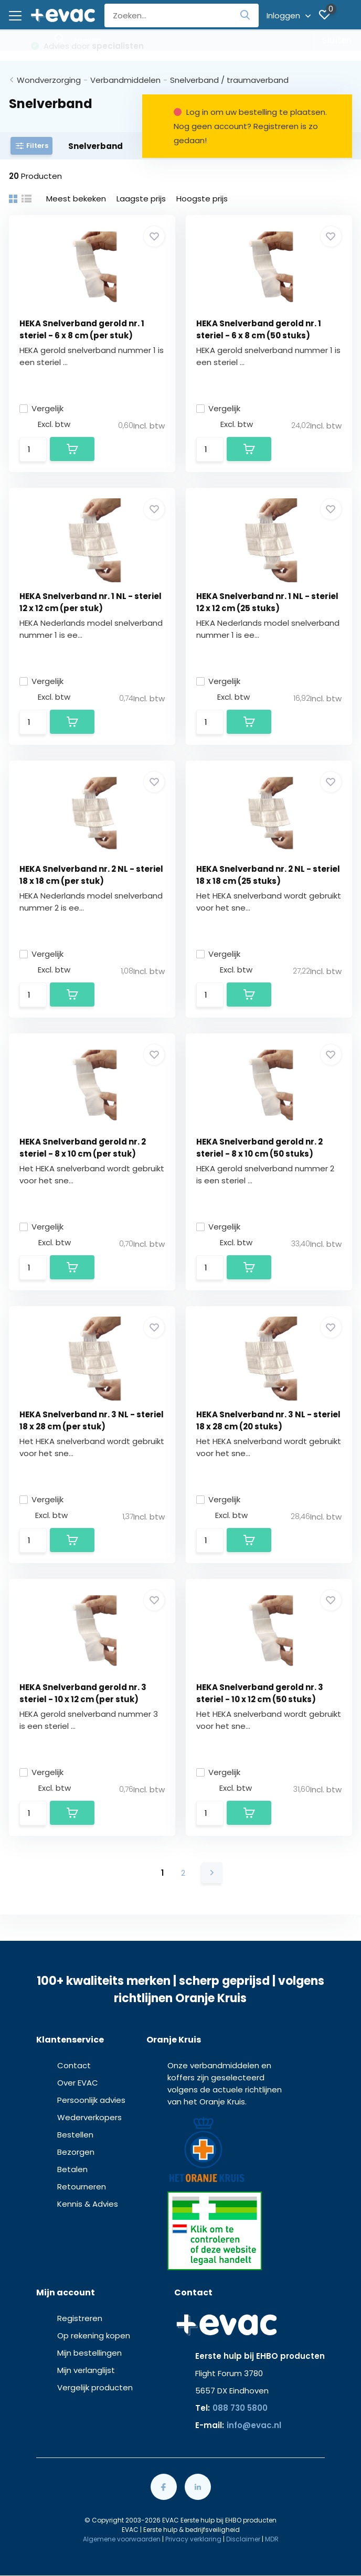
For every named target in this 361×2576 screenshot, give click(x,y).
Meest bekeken (76, 198)
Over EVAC (77, 2082)
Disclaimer (243, 2539)
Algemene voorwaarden (122, 2539)
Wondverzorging (49, 79)
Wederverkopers (89, 2117)
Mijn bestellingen (89, 2352)
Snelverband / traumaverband (229, 79)
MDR (272, 2539)
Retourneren (81, 2186)
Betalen (72, 2169)
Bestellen (75, 2134)
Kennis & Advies (87, 2203)
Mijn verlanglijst (86, 2370)
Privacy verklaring (193, 2539)
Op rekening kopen (93, 2335)
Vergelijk (41, 408)
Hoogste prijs (202, 198)
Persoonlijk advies (91, 2099)
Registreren (79, 2318)
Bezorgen (75, 2151)
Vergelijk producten (95, 2387)
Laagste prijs (141, 198)
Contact (74, 2065)
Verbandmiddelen (125, 79)
